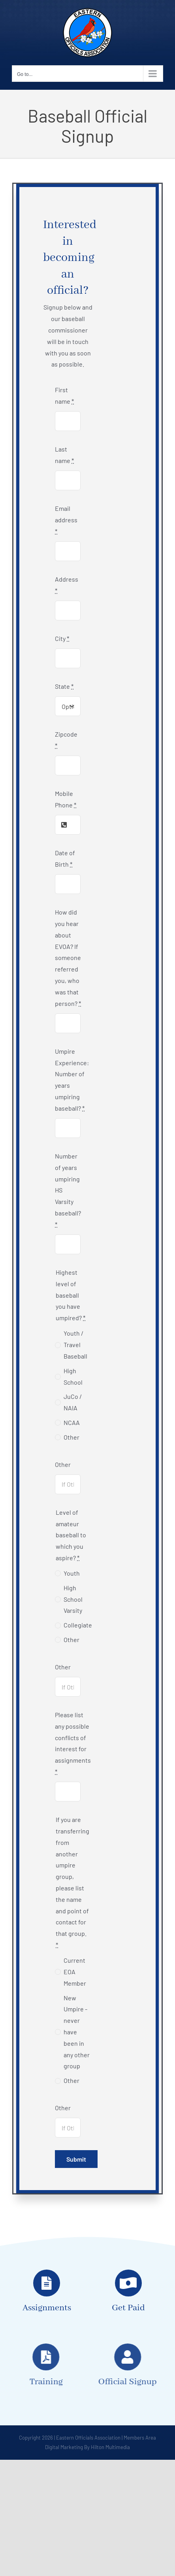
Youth (72, 1573)
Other (71, 1437)
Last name (64, 454)
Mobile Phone (65, 799)
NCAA (72, 1422)
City (62, 638)
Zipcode (66, 739)
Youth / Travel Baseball (75, 1344)
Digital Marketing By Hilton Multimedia (87, 2447)
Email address (66, 520)
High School (73, 1376)
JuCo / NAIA (73, 1402)
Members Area (140, 2437)
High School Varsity (73, 1599)
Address (66, 584)
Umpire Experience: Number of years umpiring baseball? (72, 1079)
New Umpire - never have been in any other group (77, 2032)
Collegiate (78, 1625)
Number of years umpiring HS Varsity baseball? (68, 1190)
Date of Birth (65, 858)
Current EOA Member (75, 1971)
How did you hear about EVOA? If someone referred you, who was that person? (68, 957)
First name (64, 395)
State (64, 686)
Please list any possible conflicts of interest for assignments (73, 1743)
